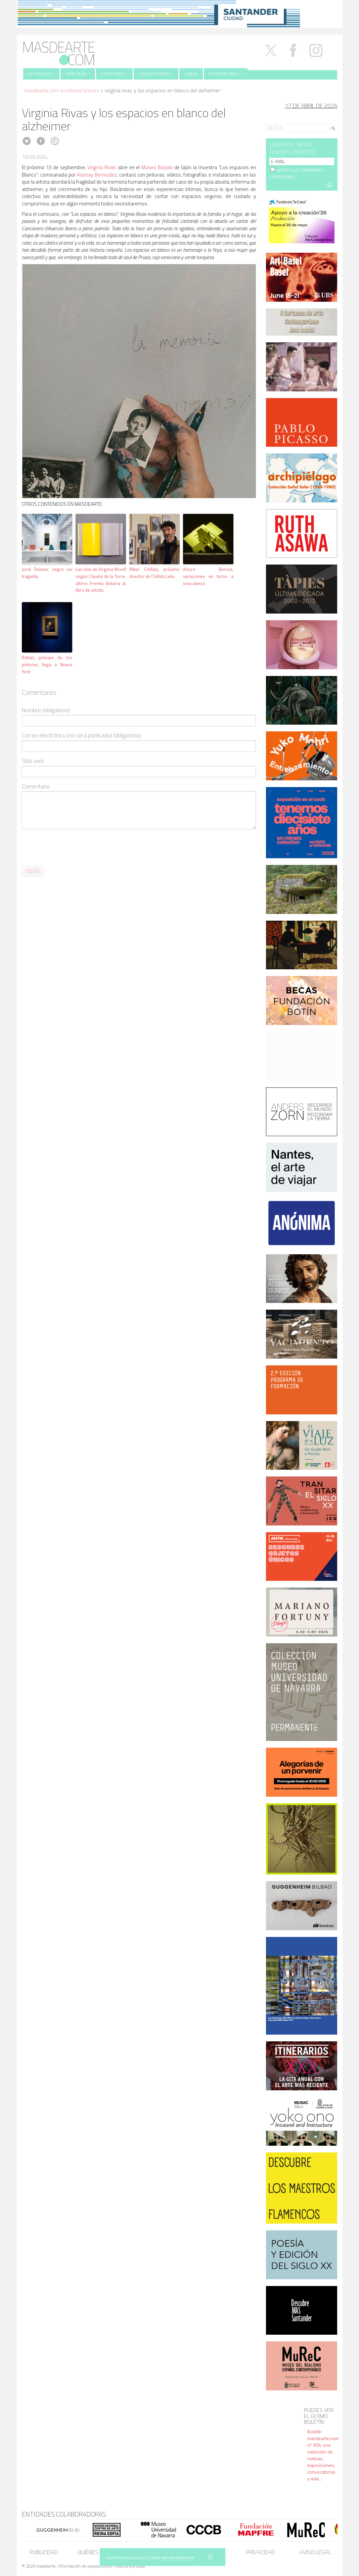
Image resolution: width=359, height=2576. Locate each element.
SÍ (210, 2557)
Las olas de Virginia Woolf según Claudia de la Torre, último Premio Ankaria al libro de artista (101, 579)
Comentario (36, 786)
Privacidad (260, 2552)
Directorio (114, 73)
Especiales (77, 73)
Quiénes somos (98, 2552)
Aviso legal (315, 2552)
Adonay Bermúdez (97, 175)
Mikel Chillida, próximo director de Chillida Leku (154, 573)
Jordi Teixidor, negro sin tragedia (47, 573)
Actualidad (41, 73)
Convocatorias (156, 73)
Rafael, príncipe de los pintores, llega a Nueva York (47, 664)
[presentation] (73, 847)
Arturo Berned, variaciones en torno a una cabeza (208, 576)
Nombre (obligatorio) (46, 710)
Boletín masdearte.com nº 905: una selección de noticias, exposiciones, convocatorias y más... (323, 2455)
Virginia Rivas (101, 167)
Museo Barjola (157, 167)
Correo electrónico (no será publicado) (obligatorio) (81, 735)
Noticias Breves (82, 90)
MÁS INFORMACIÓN (177, 2558)
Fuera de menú (225, 73)
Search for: (278, 119)
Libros (191, 73)
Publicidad (44, 2552)
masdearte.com (41, 90)
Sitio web (33, 761)
